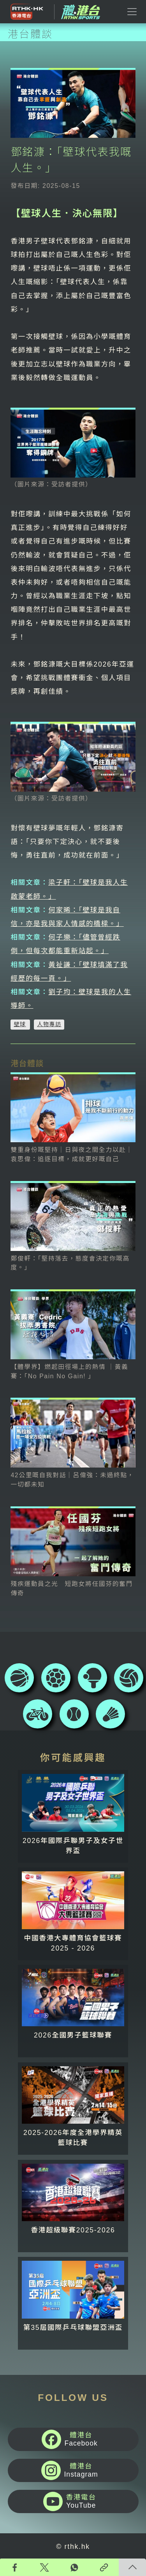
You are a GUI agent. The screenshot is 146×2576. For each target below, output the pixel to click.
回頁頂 (132, 2567)
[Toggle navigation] (131, 11)
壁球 (20, 1024)
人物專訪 (49, 1024)
